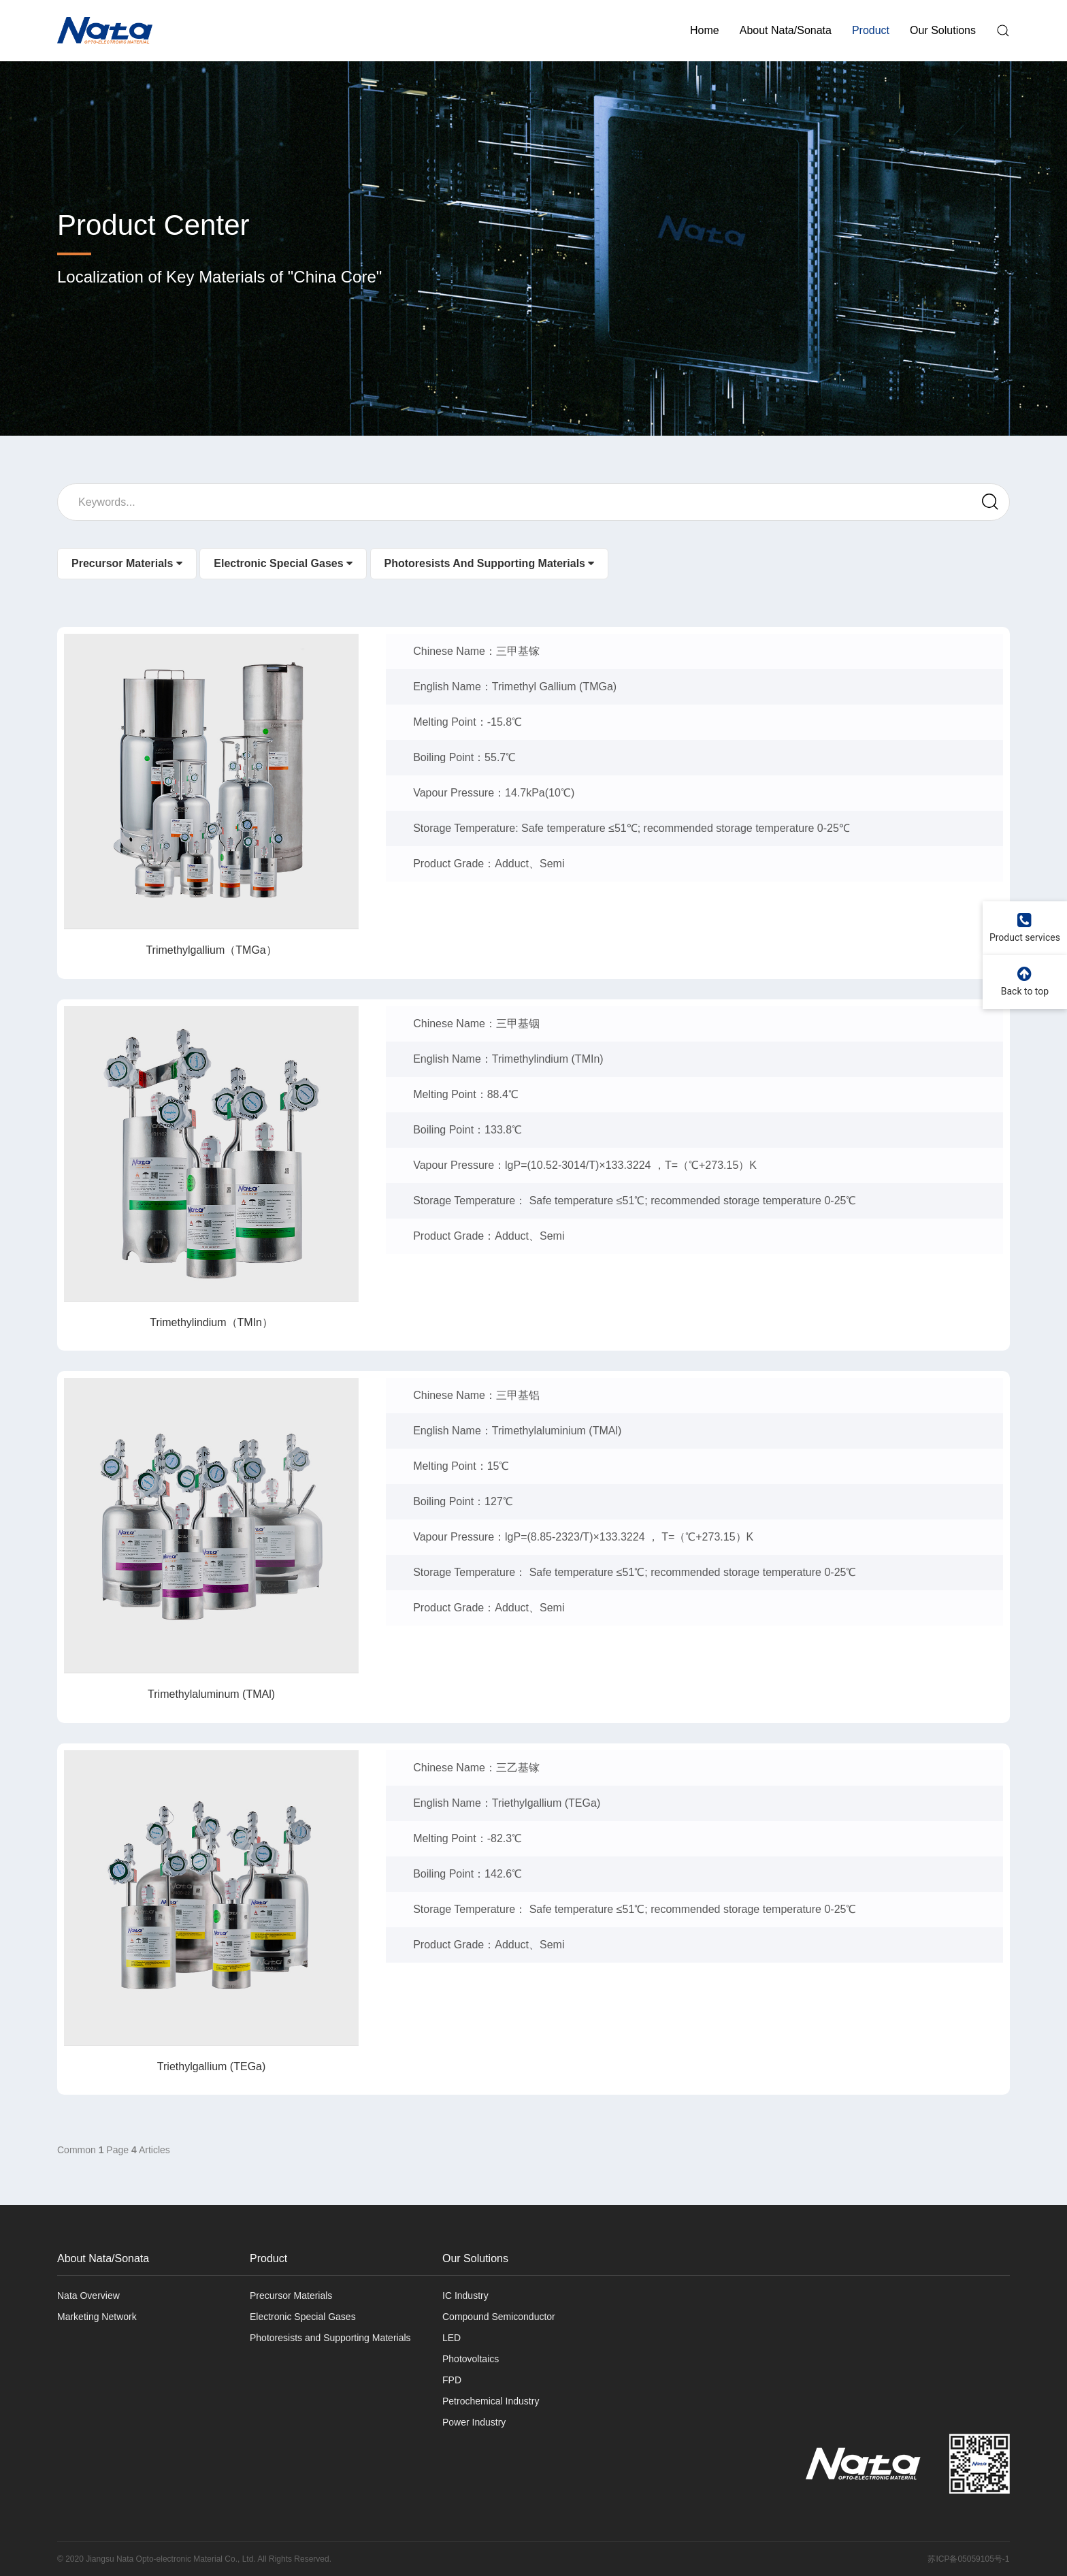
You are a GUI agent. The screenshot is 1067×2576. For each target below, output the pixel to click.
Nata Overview (88, 2295)
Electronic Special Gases (283, 594)
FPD (451, 2379)
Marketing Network (97, 2316)
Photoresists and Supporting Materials (489, 594)
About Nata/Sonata (786, 30)
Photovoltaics (470, 2358)
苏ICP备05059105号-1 (968, 2559)
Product (870, 30)
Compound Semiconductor (498, 2316)
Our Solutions (943, 30)
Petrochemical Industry (490, 2401)
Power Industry (474, 2422)
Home (704, 30)
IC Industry (465, 2295)
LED (451, 2337)
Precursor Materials (126, 594)
